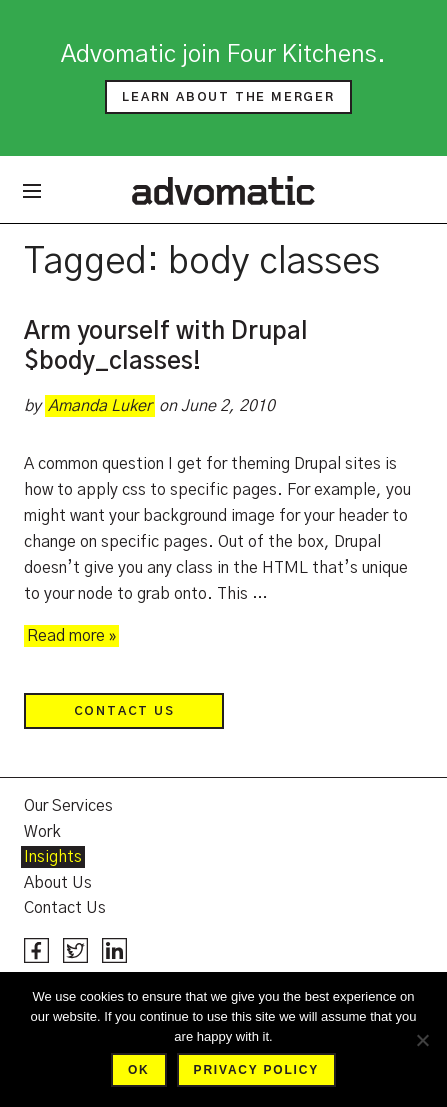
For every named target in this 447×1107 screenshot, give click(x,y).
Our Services (68, 806)
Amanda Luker (100, 406)
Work (42, 832)
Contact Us (124, 711)
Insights (53, 857)
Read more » (71, 636)
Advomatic (223, 190)
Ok (139, 1070)
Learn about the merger (228, 97)
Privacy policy (256, 1070)
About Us (58, 883)
